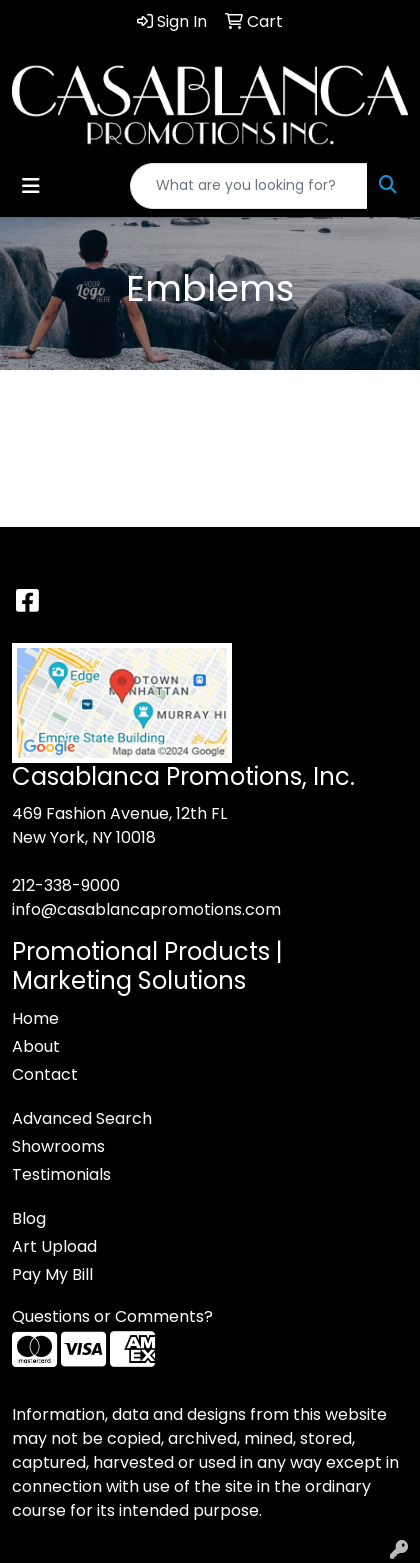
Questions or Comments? (112, 1316)
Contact (45, 1074)
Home (35, 1018)
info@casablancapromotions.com (146, 909)
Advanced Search (82, 1118)
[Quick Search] (249, 186)
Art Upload (54, 1246)
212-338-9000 (66, 885)
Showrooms (58, 1146)
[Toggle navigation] (31, 186)
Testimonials (61, 1174)
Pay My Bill (52, 1274)
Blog (29, 1218)
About (36, 1046)
